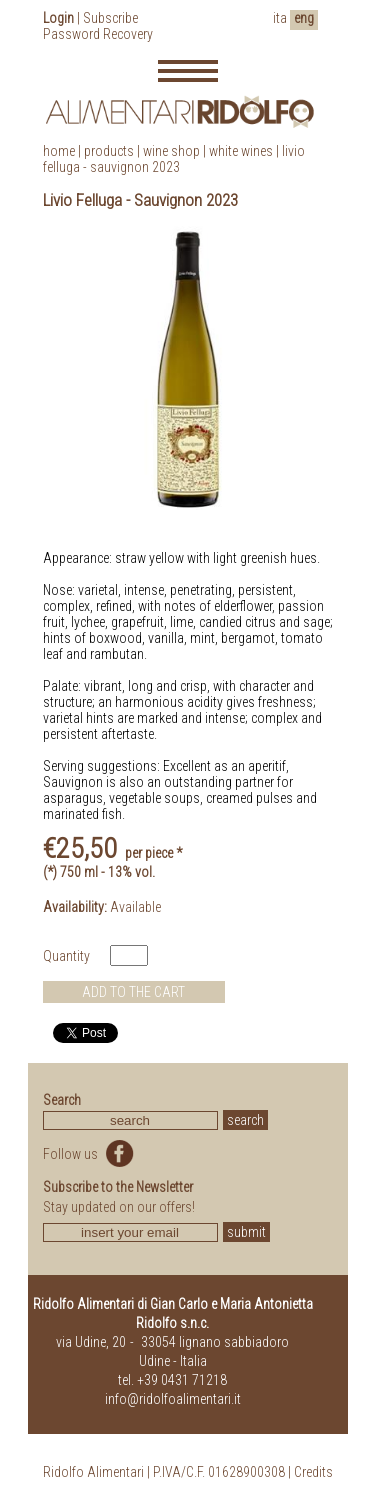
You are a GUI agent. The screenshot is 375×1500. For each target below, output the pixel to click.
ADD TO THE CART (133, 992)
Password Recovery (98, 34)
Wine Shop (171, 151)
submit (246, 1232)
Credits (313, 1472)
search (245, 1120)
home (59, 151)
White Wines (241, 151)
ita (280, 18)
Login (58, 18)
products (109, 151)
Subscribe (110, 18)
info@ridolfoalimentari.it (173, 1399)
